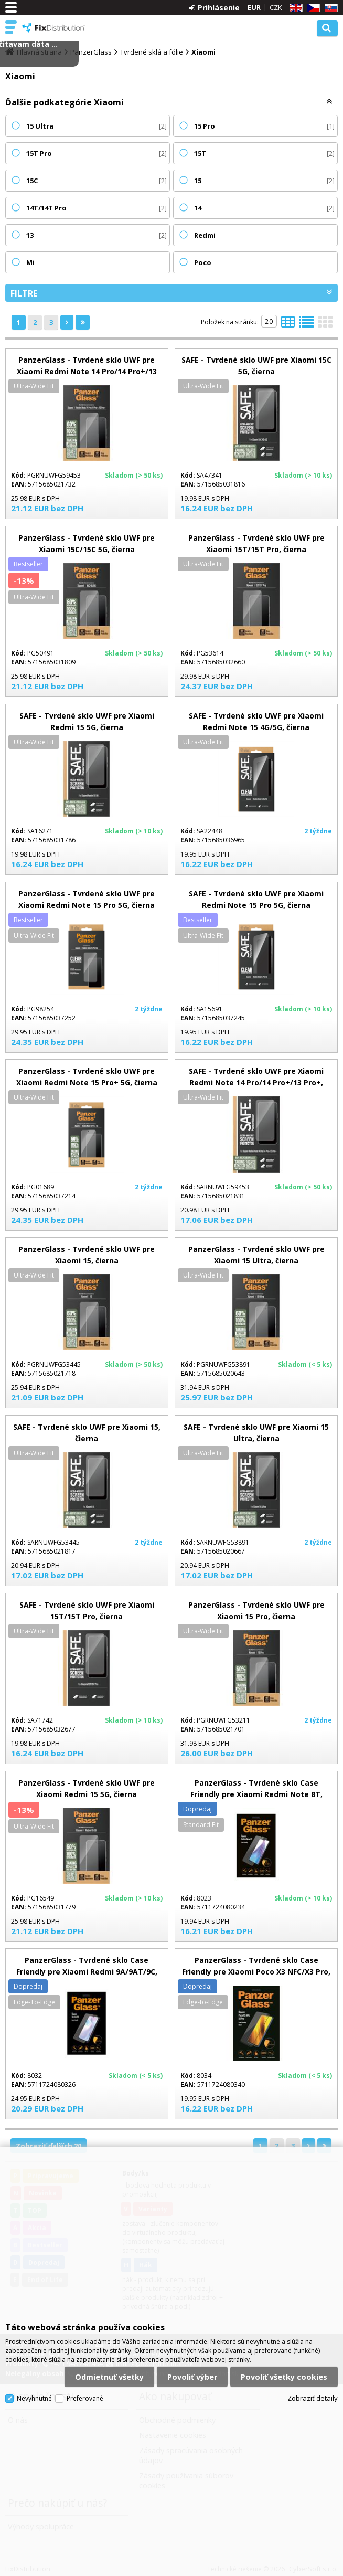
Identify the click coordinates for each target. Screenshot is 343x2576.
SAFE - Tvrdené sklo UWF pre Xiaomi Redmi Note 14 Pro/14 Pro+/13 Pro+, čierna (256, 1082)
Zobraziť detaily (312, 2398)
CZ (311, 8)
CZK (276, 7)
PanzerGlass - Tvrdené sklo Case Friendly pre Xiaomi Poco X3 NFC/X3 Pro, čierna (256, 1971)
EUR (254, 7)
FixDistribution (53, 28)
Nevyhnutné (34, 2398)
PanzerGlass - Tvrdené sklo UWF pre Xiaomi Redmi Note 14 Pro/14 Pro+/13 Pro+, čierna (87, 371)
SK (329, 8)
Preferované (85, 2398)
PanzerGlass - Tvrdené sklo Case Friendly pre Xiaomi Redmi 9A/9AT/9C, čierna (86, 1971)
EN (294, 8)
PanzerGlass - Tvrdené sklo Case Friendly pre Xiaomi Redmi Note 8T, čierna (256, 1794)
